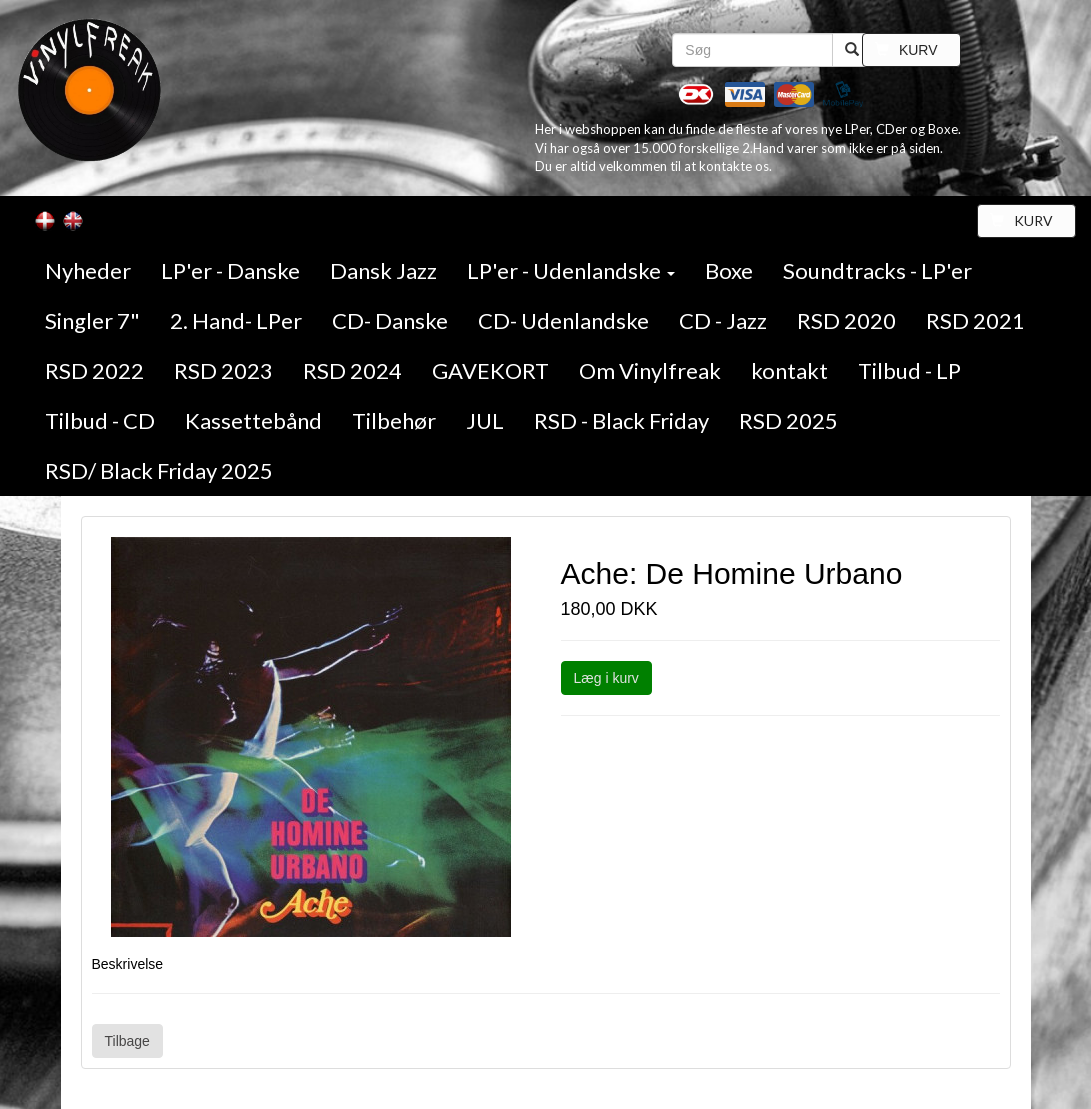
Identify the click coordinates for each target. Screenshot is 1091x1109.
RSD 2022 (94, 370)
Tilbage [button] (127, 1041)
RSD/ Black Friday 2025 (159, 470)
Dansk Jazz (383, 270)
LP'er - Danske (230, 270)
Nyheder (88, 270)
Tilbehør (394, 420)
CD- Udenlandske (563, 320)
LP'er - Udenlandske (571, 270)
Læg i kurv (606, 678)
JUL (485, 420)
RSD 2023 (223, 370)
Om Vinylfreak (650, 370)
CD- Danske (390, 320)
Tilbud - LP (909, 370)
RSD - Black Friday (621, 420)
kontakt (789, 370)
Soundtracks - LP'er (877, 270)
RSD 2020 (846, 320)
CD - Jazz (723, 320)
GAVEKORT (490, 370)
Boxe (729, 270)
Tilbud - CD (100, 420)
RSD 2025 (788, 420)
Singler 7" (92, 320)
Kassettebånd (253, 420)
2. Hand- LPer (236, 320)
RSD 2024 (352, 370)
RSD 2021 (975, 320)
